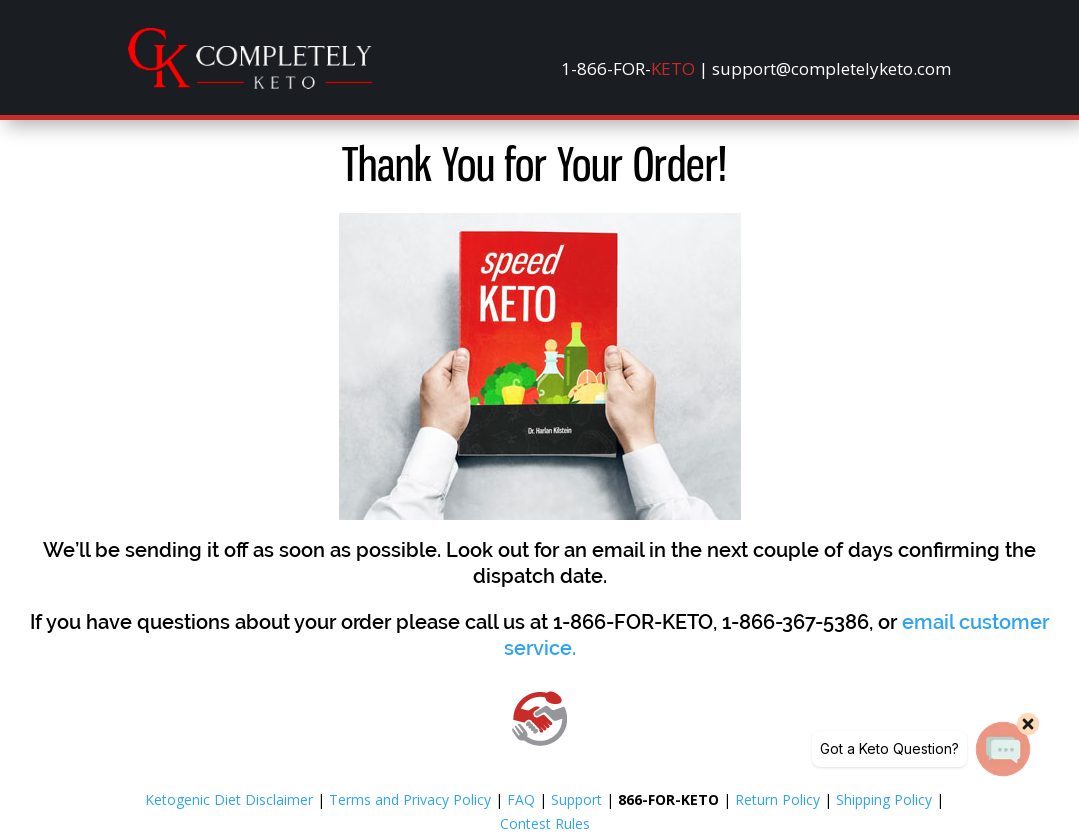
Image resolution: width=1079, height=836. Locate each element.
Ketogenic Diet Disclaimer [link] (229, 799)
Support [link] (576, 799)
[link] (250, 83)
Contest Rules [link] (545, 823)
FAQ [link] (521, 799)
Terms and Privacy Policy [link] (410, 799)
